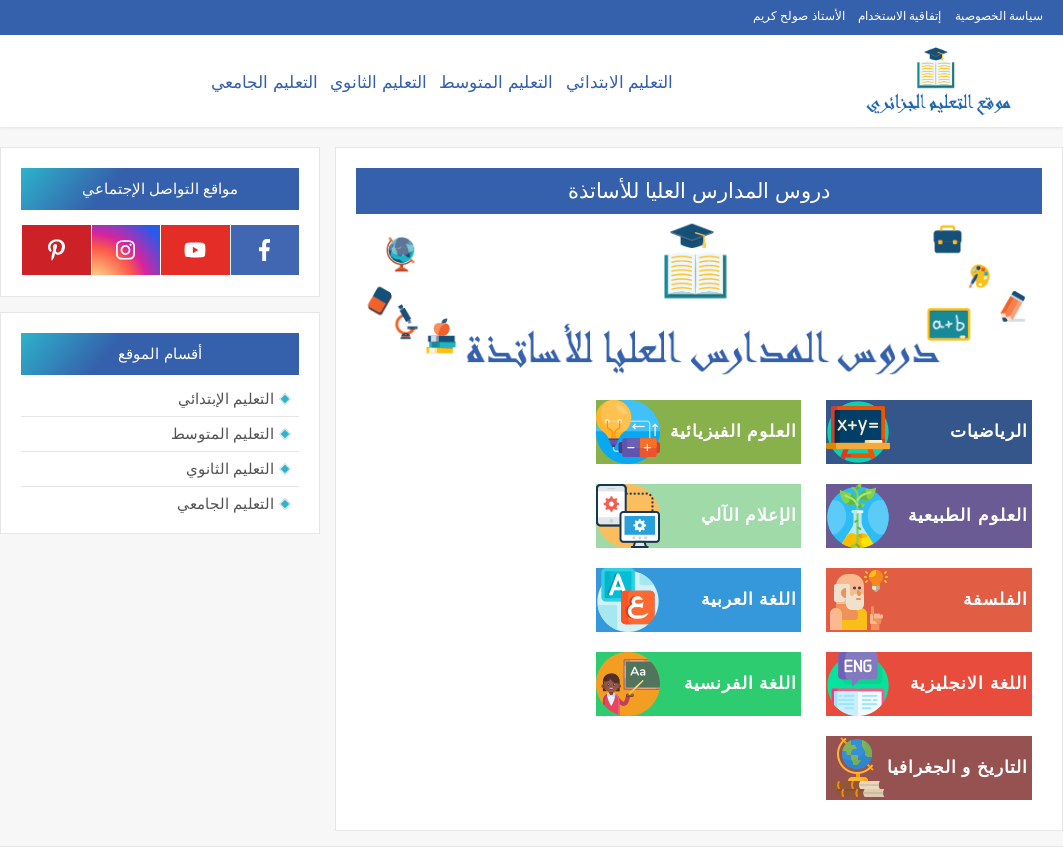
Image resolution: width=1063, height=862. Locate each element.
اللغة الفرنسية (741, 683)
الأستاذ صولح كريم (799, 16)
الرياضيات (989, 431)
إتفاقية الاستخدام (899, 16)
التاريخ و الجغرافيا (957, 767)
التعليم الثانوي (378, 82)
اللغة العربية (749, 599)
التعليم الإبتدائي (226, 398)
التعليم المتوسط (496, 82)
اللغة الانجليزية (969, 683)
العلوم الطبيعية (968, 515)
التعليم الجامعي (264, 82)
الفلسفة (995, 599)
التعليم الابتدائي (620, 82)
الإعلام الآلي (749, 515)
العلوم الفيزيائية (734, 431)
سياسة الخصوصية (999, 16)
